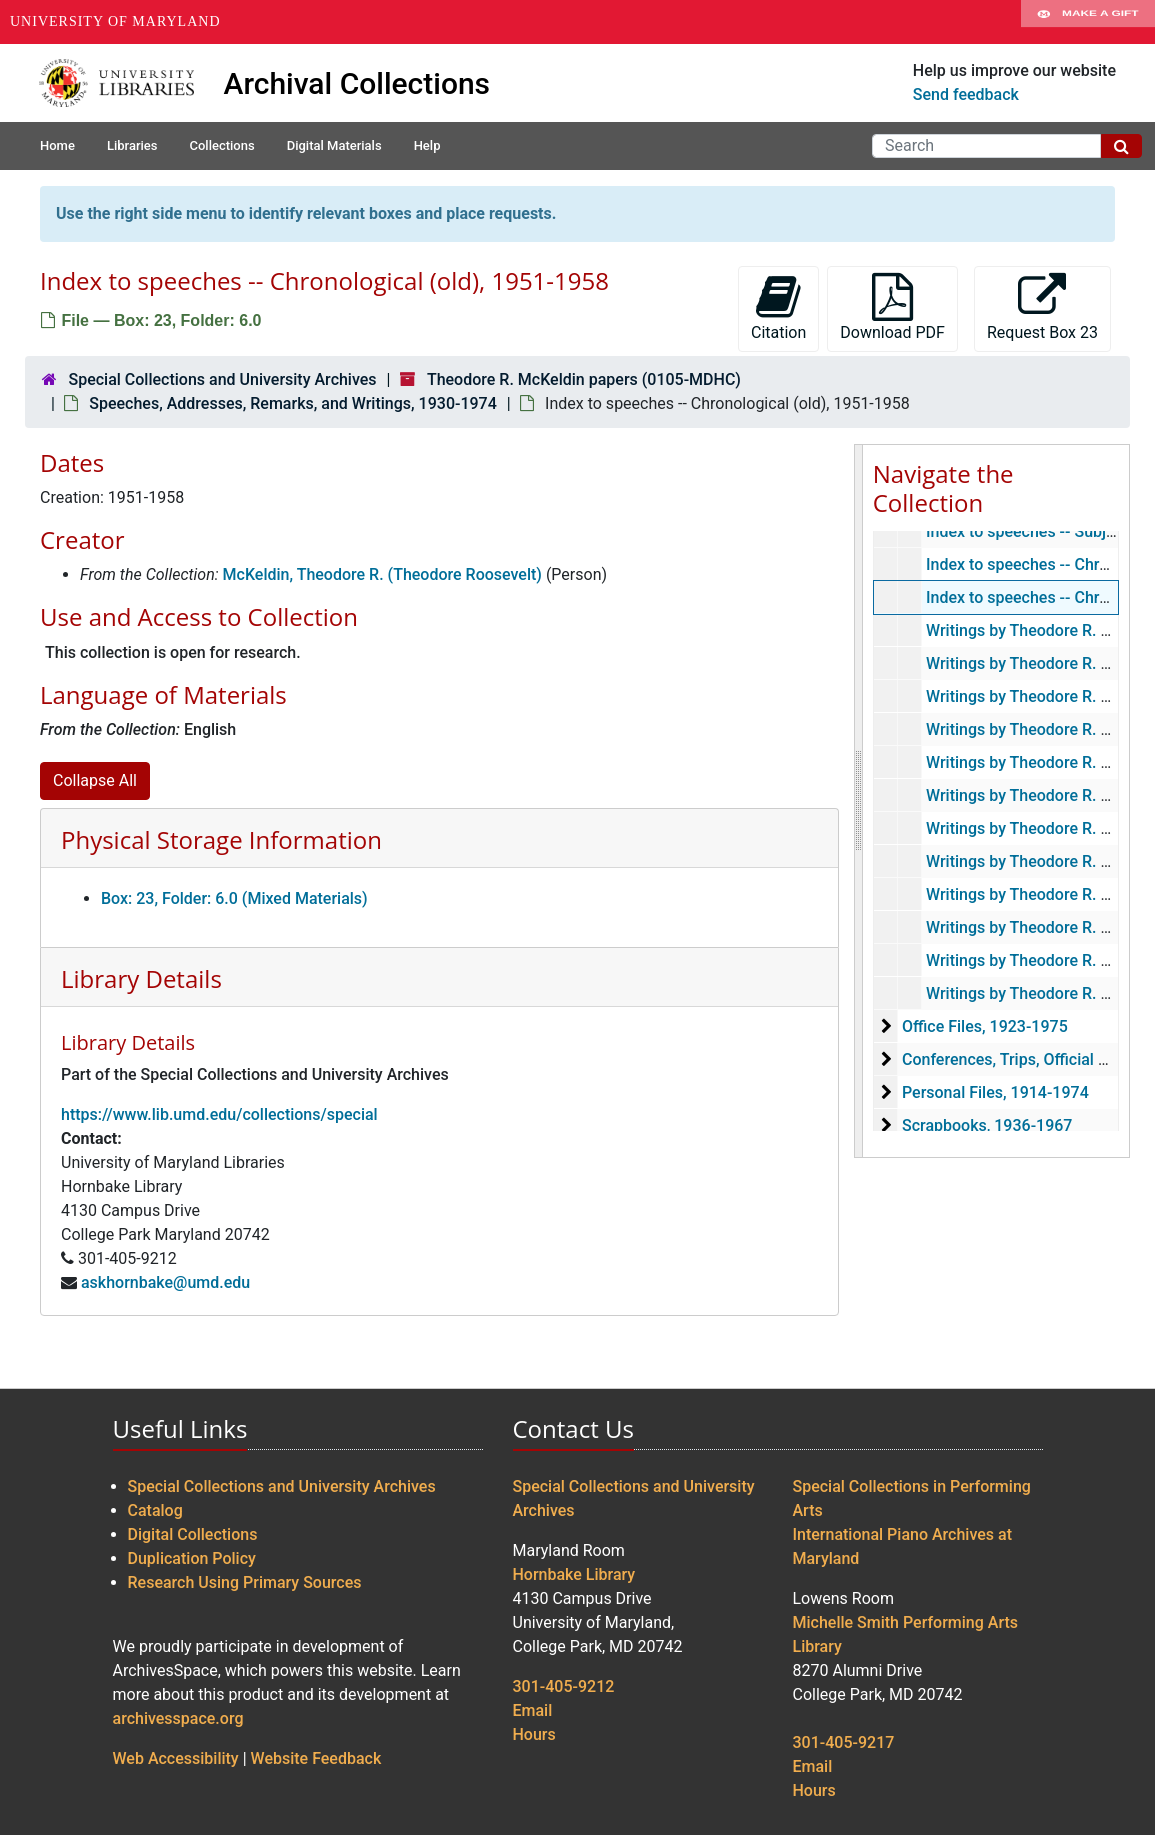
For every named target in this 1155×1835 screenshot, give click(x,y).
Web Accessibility (176, 1758)
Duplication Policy (192, 1558)
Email (533, 1710)
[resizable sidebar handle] (859, 801)
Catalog (155, 1510)
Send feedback (966, 94)
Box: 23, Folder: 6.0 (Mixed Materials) (234, 898)
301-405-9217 (844, 1742)
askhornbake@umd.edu (165, 1282)
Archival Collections (357, 83)
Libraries (132, 145)
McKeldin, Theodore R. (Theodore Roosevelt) (382, 574)
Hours (534, 1734)
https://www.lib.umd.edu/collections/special (219, 1114)
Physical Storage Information (221, 839)
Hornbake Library (574, 1574)
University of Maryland (115, 21)
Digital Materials (334, 145)
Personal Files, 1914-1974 (995, 1092)
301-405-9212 (564, 1686)
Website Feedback (316, 1758)
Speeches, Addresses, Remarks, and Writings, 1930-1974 (293, 403)
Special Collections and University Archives (222, 379)
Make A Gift (1088, 22)
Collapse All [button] (95, 780)
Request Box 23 (1042, 307)
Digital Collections (193, 1534)
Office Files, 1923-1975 (985, 1026)
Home (57, 145)
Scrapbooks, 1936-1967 (987, 1125)
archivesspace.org (178, 1718)
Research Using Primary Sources (245, 1582)
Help (427, 145)
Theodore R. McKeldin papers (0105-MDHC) (584, 379)
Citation (778, 307)
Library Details (141, 978)
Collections (221, 145)
